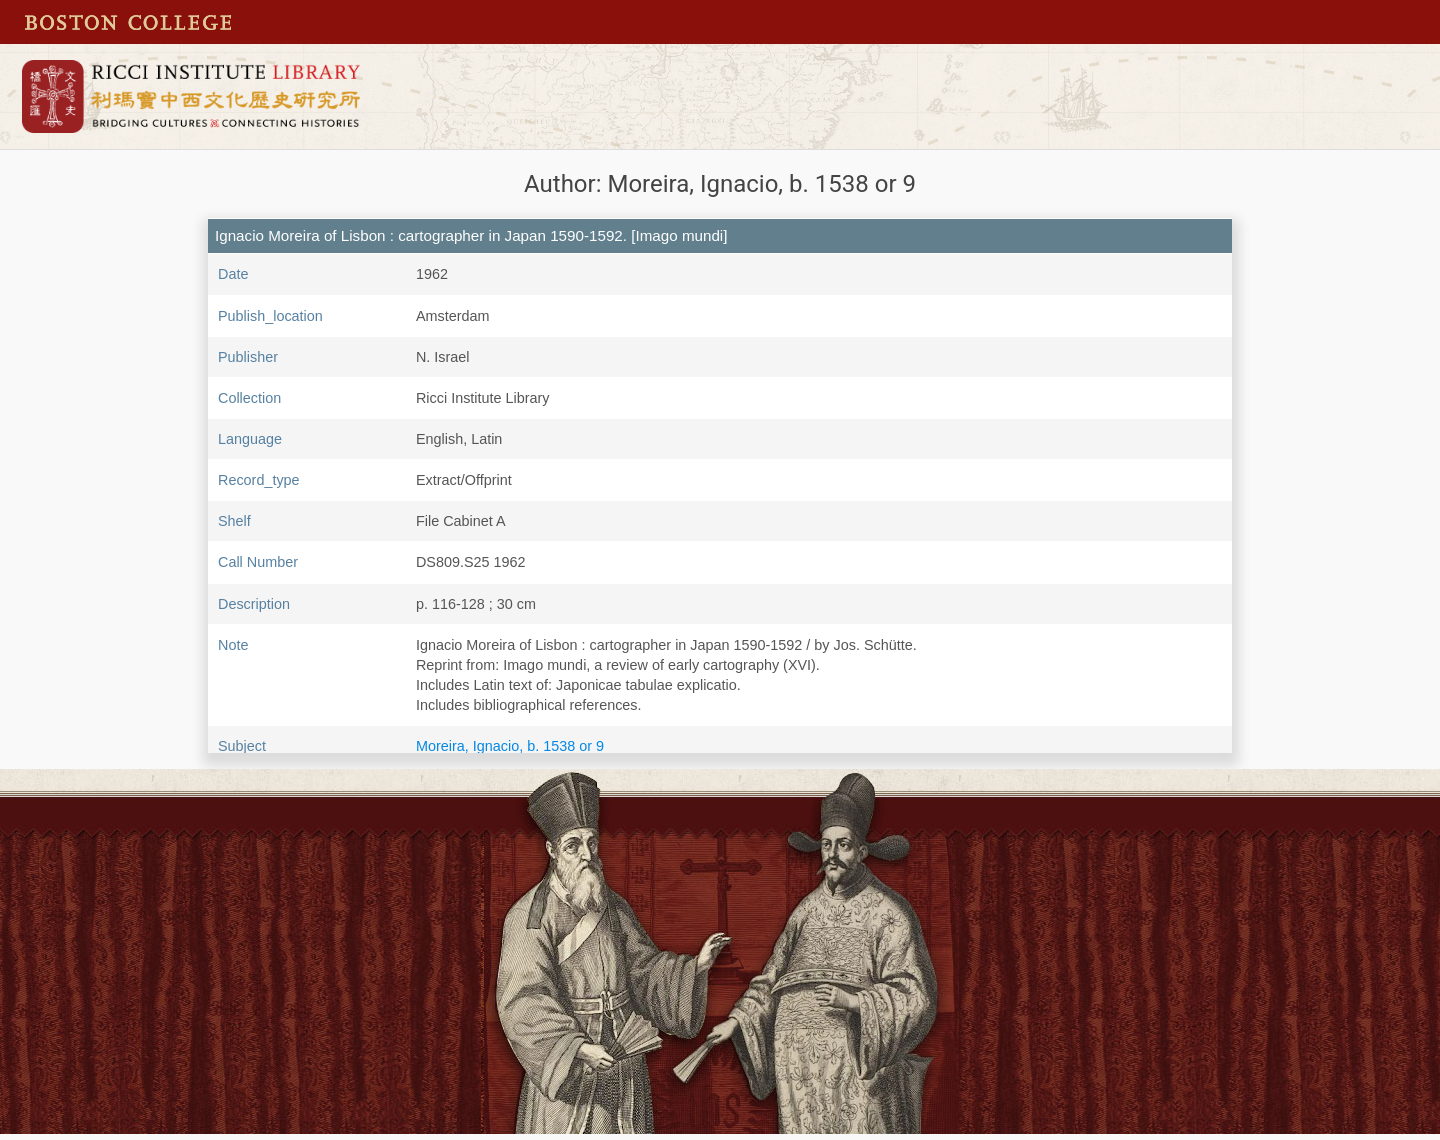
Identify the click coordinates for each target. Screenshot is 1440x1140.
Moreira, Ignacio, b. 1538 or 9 (510, 746)
